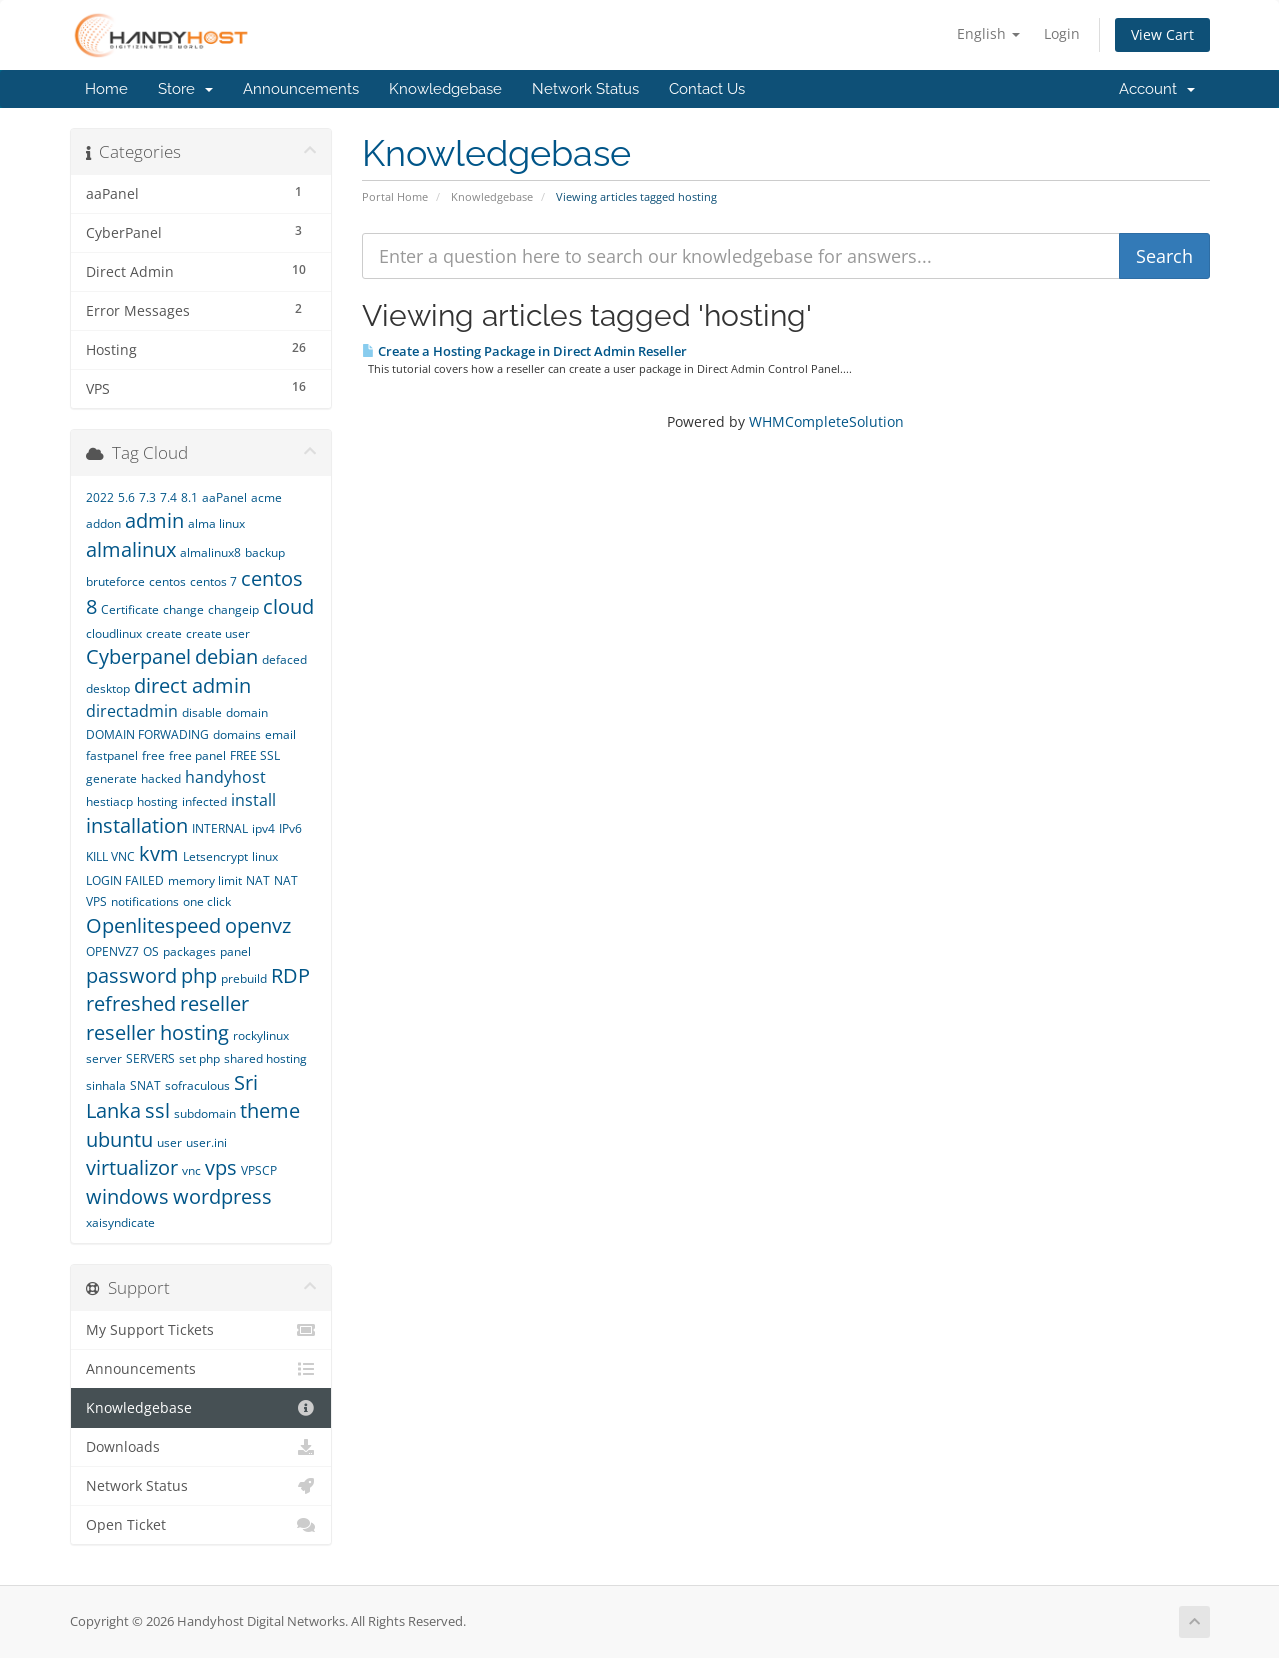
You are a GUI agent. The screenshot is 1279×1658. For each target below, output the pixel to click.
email (280, 734)
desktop (108, 688)
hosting (157, 801)
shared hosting (265, 1058)
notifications (145, 901)
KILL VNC (110, 856)
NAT (258, 880)
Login (1062, 33)
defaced (284, 659)
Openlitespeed (153, 925)
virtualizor (132, 1167)
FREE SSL (255, 755)
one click (207, 901)
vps (221, 1167)
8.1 (189, 497)
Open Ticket (201, 1525)
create (164, 633)
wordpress (222, 1196)
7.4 (168, 497)
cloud (288, 606)
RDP (290, 975)
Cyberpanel (138, 656)
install (253, 800)
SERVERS (150, 1058)
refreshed (131, 1003)
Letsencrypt (215, 856)
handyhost (225, 777)
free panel (197, 755)
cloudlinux (114, 633)
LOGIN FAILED (125, 880)
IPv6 (290, 828)
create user (218, 633)
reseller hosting (157, 1032)
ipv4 (263, 828)
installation (137, 825)
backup (265, 552)
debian (226, 656)
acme (266, 497)
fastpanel (112, 755)
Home (106, 89)
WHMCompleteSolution (826, 421)
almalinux (131, 549)
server (104, 1058)
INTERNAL (220, 828)
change (183, 609)
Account (1157, 89)
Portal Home (395, 196)
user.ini (206, 1142)
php (199, 975)
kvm (159, 853)
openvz (258, 925)
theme (270, 1110)
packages (189, 951)
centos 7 (213, 581)
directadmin (132, 711)
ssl (157, 1110)
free (153, 755)
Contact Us (707, 89)
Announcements (301, 89)
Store (185, 89)
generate (111, 778)
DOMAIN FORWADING (147, 734)
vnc (191, 1170)
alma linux (216, 523)
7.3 (147, 497)
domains (237, 734)
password (131, 975)
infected (204, 801)
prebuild (244, 978)
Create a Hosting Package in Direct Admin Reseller (524, 351)
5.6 (126, 497)
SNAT (145, 1085)
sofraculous (197, 1085)
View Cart (1162, 34)
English (988, 33)
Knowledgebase (445, 89)
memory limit (205, 880)
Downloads (201, 1447)
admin (154, 520)
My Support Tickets (201, 1330)
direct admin (192, 685)
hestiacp (109, 801)
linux (265, 856)
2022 (100, 497)
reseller (214, 1003)
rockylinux (261, 1035)
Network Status (585, 89)
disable (202, 712)
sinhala (106, 1085)
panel (235, 951)
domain (247, 712)
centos (167, 581)
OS (151, 951)
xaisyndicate (120, 1222)
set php (199, 1058)
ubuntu (119, 1139)
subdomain (205, 1113)
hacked (161, 778)
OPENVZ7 (112, 951)
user (169, 1142)
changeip (233, 609)
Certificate (130, 609)
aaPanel (224, 497)
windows (127, 1196)
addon (103, 523)
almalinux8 (210, 552)
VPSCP (259, 1170)
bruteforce (115, 581)
